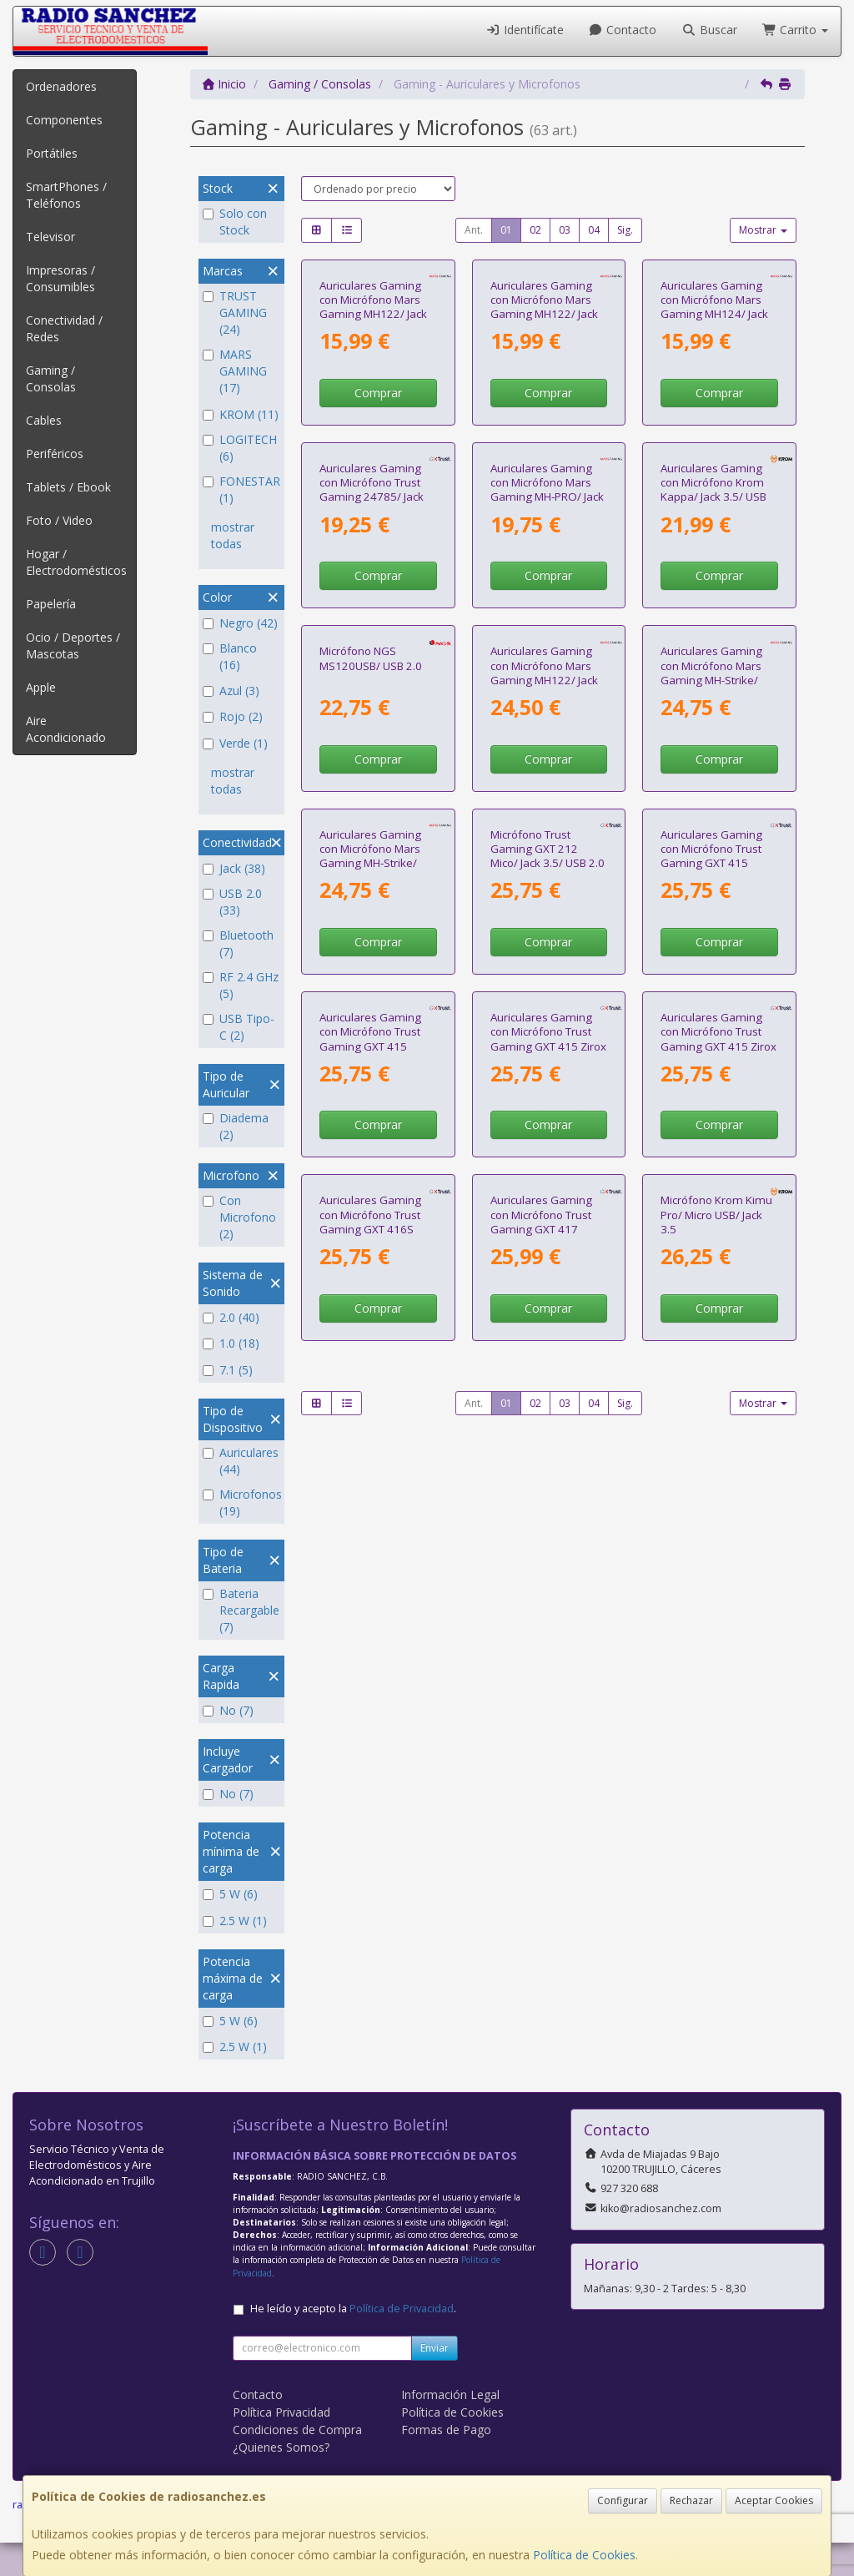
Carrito (795, 30)
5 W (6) (230, 1894)
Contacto (623, 30)
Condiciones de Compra (297, 2463)
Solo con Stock (235, 221)
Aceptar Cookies (774, 2500)
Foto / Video (59, 520)
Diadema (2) (236, 1126)
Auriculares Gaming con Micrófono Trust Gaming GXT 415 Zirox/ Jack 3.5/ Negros (718, 1316)
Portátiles (52, 153)
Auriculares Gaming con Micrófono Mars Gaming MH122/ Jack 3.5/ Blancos (373, 421)
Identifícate (524, 30)
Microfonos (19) (241, 1502)
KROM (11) (241, 414)
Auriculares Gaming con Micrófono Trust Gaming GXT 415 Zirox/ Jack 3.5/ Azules (375, 1614)
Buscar (709, 30)
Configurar (622, 2500)
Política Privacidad (281, 2445)
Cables (44, 420)
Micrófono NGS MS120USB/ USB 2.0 (370, 1003)
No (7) (228, 1710)
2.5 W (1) (235, 1920)
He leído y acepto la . (353, 2342)
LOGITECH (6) (240, 447)
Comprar (378, 508)
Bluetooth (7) (238, 943)
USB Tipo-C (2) (238, 1027)
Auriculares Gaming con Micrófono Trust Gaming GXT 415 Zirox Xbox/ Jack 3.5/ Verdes (718, 1614)
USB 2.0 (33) (232, 901)
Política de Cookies (584, 2555)
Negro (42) (240, 623)
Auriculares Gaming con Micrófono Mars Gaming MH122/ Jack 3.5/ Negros (544, 1018)
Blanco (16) (230, 656)
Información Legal (450, 2428)
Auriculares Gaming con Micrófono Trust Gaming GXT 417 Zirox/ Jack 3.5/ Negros (547, 1912)
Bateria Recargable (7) (241, 1610)
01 (506, 230)
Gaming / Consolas (51, 378)
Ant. (474, 230)
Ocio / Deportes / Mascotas (73, 645)
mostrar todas (232, 535)
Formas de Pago (446, 2463)
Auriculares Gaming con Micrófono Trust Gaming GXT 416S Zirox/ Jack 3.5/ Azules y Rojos (375, 1919)
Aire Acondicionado (66, 729)
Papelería (51, 604)
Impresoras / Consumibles (60, 278)
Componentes (64, 120)
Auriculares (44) (241, 1460)
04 (594, 230)
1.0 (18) (231, 1343)
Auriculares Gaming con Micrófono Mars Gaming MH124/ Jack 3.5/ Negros (714, 421)
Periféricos (54, 453)
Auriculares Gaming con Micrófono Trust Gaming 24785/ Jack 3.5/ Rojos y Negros (371, 719)
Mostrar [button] (763, 230)
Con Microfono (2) (239, 1217)
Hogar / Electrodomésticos (76, 562)
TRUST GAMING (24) (235, 312)
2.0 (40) (231, 1317)
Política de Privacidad (401, 2342)
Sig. (625, 230)
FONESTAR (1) (241, 489)
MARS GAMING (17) (235, 371)
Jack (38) (234, 868)
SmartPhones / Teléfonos (66, 195)
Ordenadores (61, 86)
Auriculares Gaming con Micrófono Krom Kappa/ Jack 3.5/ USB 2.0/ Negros (713, 719)
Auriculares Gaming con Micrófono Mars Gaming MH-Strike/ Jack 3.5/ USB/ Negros (716, 1018)
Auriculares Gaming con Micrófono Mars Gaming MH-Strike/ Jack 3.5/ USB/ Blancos (375, 1316)
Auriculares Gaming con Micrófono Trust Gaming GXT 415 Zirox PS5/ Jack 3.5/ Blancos (548, 1614)
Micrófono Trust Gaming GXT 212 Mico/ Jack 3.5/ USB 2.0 (547, 1309)
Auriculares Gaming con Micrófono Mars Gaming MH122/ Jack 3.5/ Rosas (544, 421)
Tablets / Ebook (68, 487)
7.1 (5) (228, 1370)
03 (564, 230)
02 (535, 230)
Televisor (50, 236)
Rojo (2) (233, 716)
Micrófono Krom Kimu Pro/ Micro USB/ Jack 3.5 (716, 1905)
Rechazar (691, 2500)
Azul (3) (231, 690)
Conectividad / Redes (64, 328)
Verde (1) (235, 743)
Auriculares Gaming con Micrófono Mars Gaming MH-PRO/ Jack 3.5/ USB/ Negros (547, 719)
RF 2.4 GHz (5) (241, 985)
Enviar (434, 2381)
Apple (41, 687)
